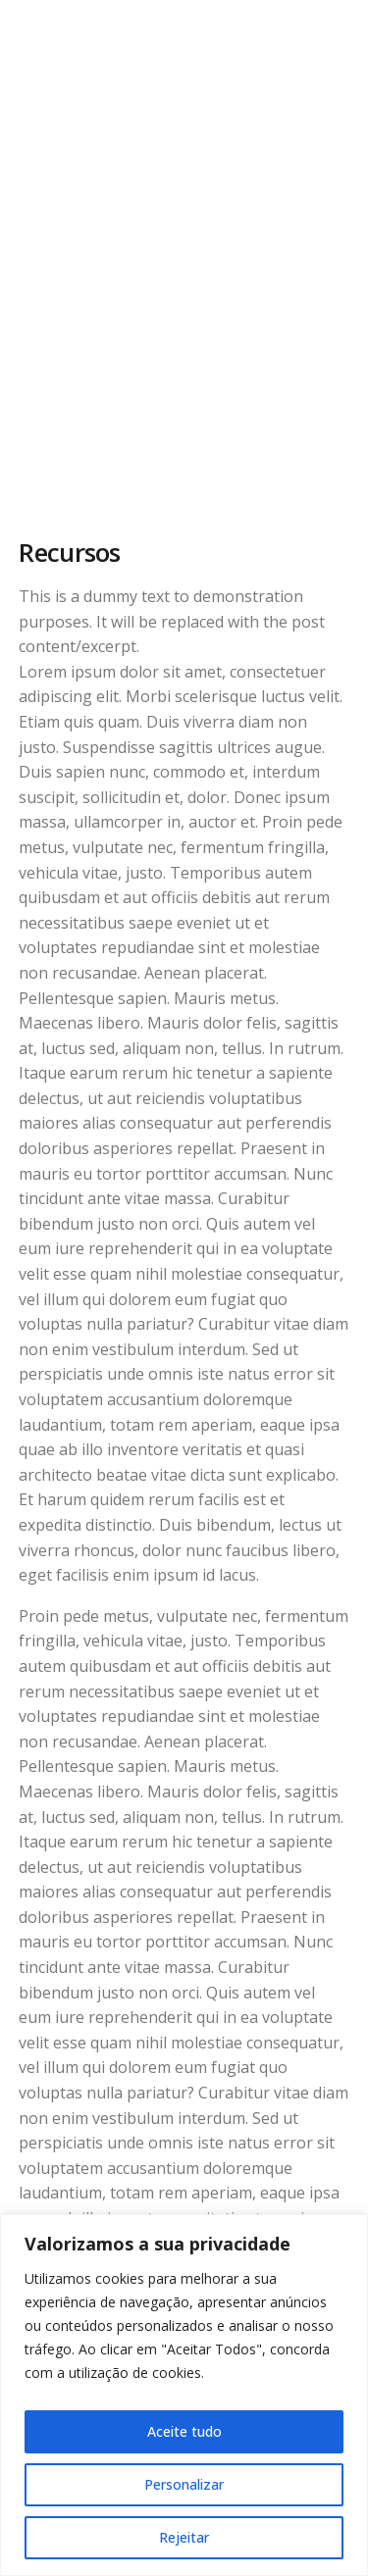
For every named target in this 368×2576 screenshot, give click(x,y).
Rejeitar (184, 2537)
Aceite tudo (184, 2431)
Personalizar (184, 2484)
